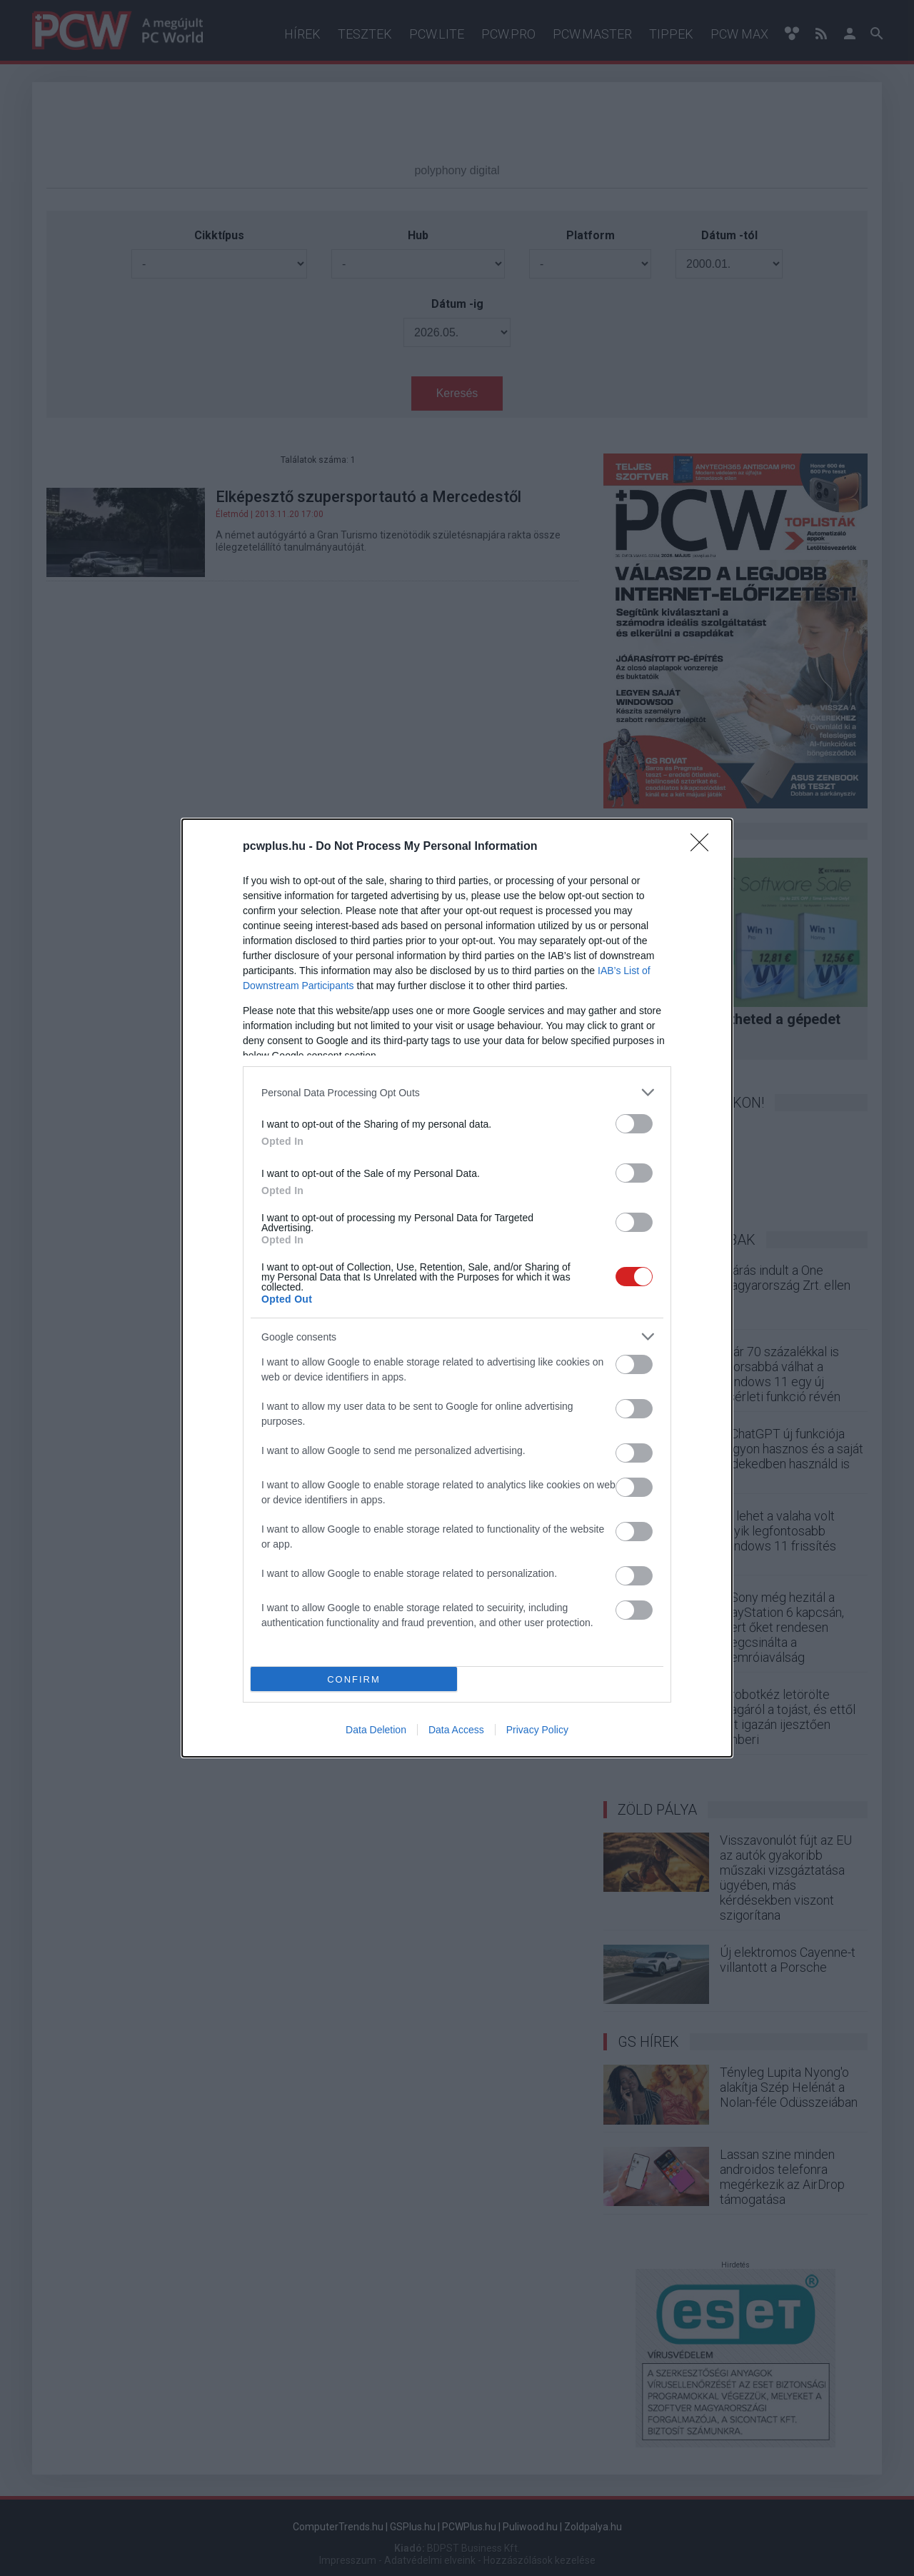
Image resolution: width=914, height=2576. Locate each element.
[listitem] (457, 1092)
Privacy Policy (537, 1729)
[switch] (634, 1123)
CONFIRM (354, 1679)
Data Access (456, 1729)
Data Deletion (376, 1729)
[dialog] (457, 1288)
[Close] (704, 847)
